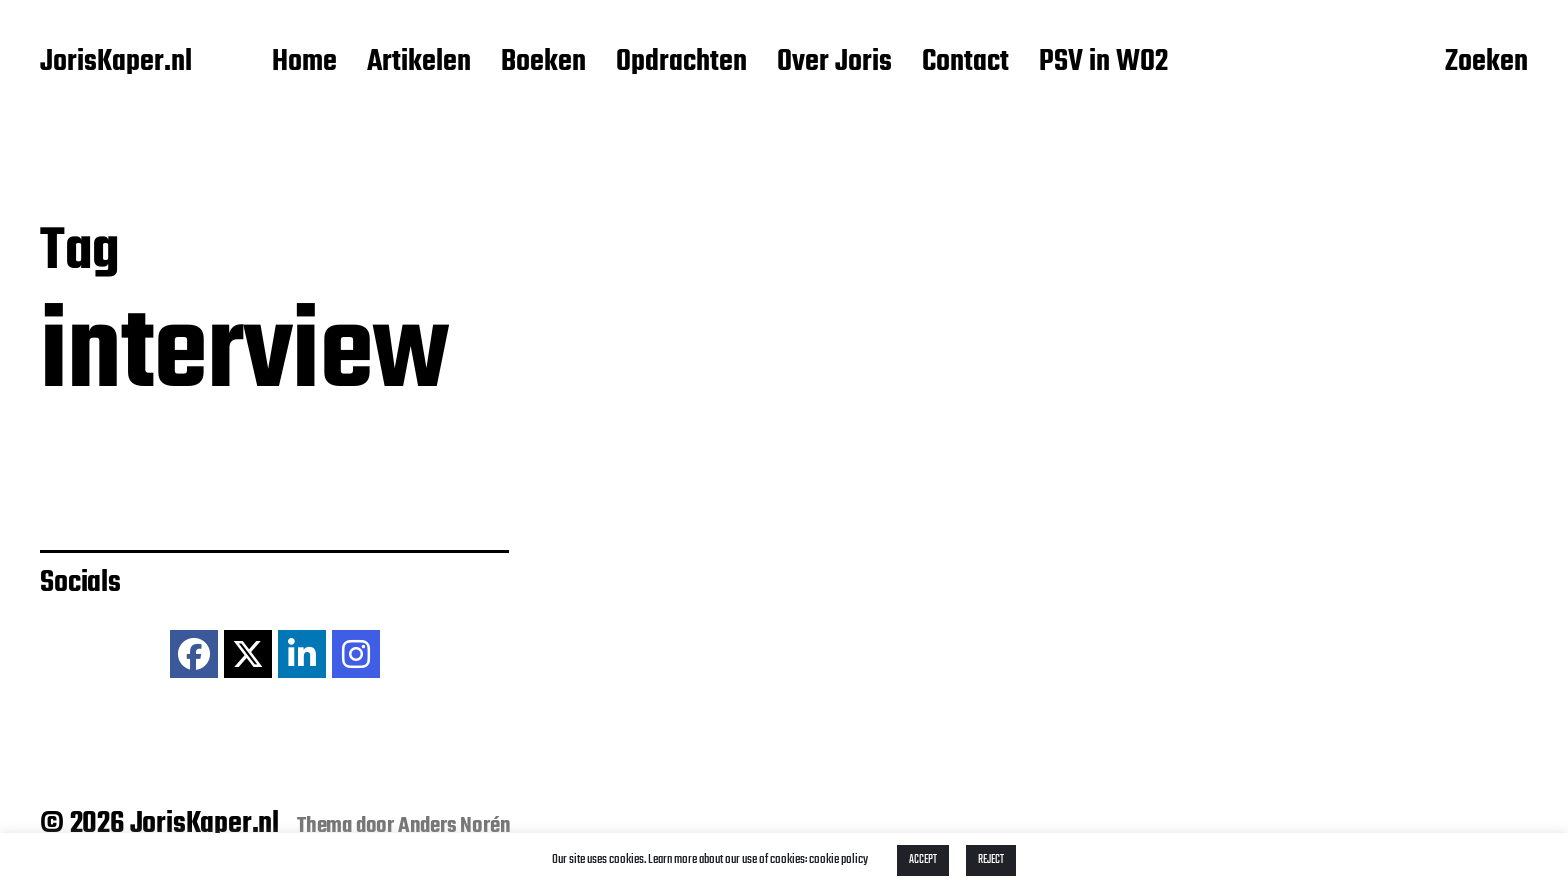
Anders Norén (454, 826)
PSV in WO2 (1103, 63)
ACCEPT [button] (923, 860)
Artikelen (419, 63)
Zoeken (1486, 63)
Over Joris (834, 63)
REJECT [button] (991, 860)
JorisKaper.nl (116, 63)
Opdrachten (681, 63)
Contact (965, 63)
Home (304, 63)
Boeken (543, 63)
